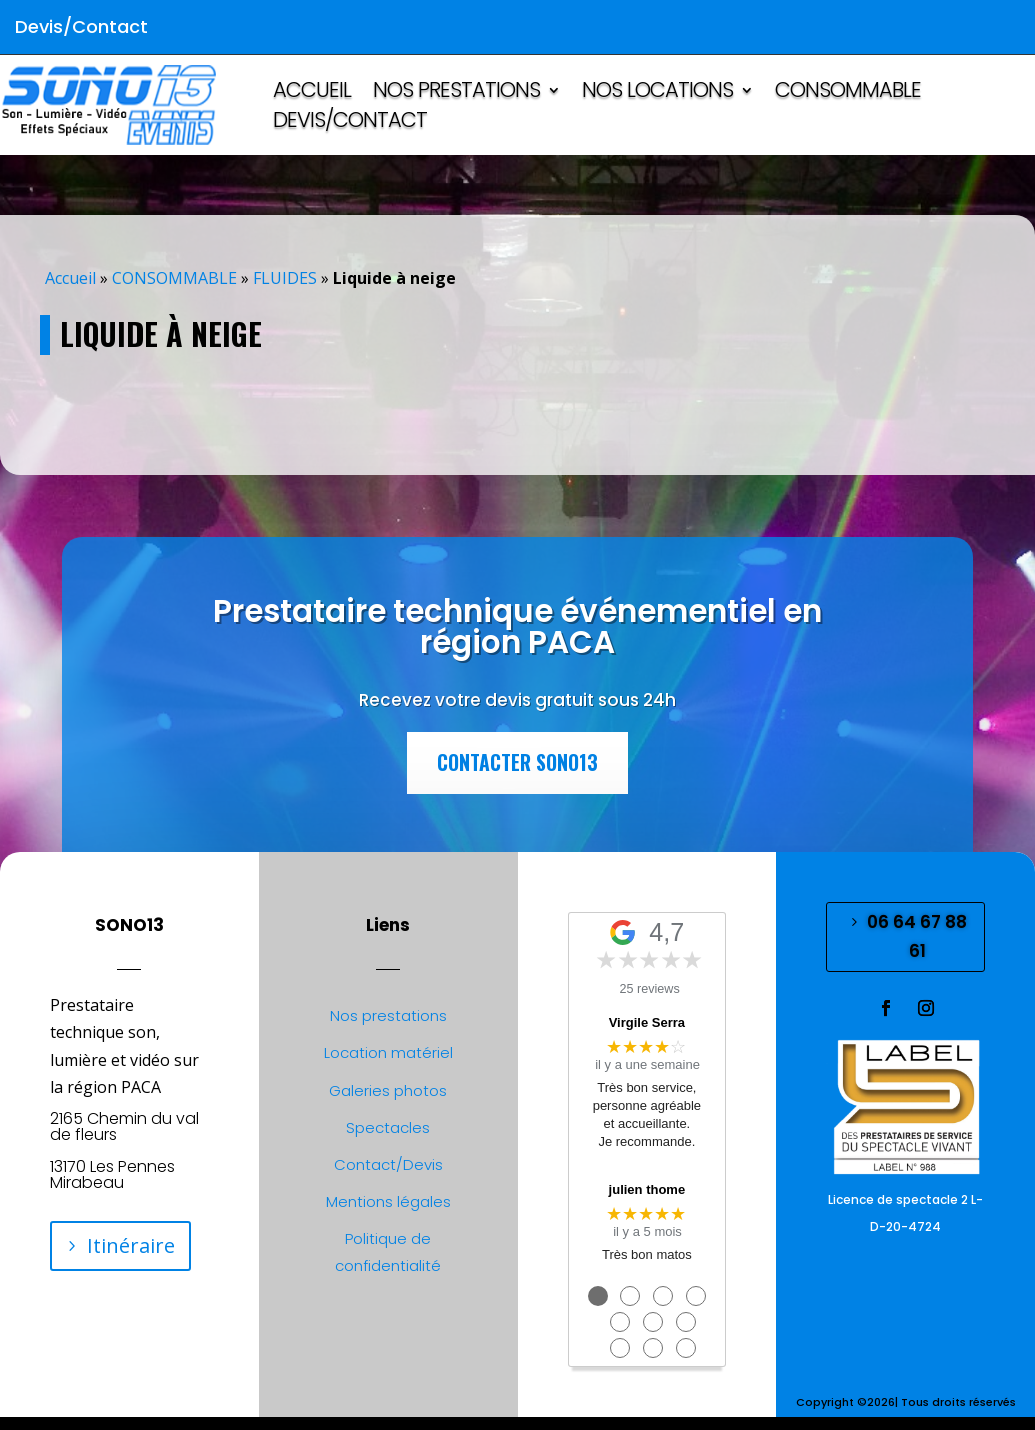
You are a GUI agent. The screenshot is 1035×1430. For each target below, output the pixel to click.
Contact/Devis (388, 1164)
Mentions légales (388, 1201)
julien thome (647, 1189)
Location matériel (388, 1052)
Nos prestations (388, 1015)
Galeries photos (388, 1090)
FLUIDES (285, 278)
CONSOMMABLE (848, 93)
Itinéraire (131, 1245)
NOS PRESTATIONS (456, 93)
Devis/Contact (350, 123)
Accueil (70, 278)
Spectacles (388, 1127)
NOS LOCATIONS (657, 93)
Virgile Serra (647, 1022)
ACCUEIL (312, 93)
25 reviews (650, 989)
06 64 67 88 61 (917, 936)
